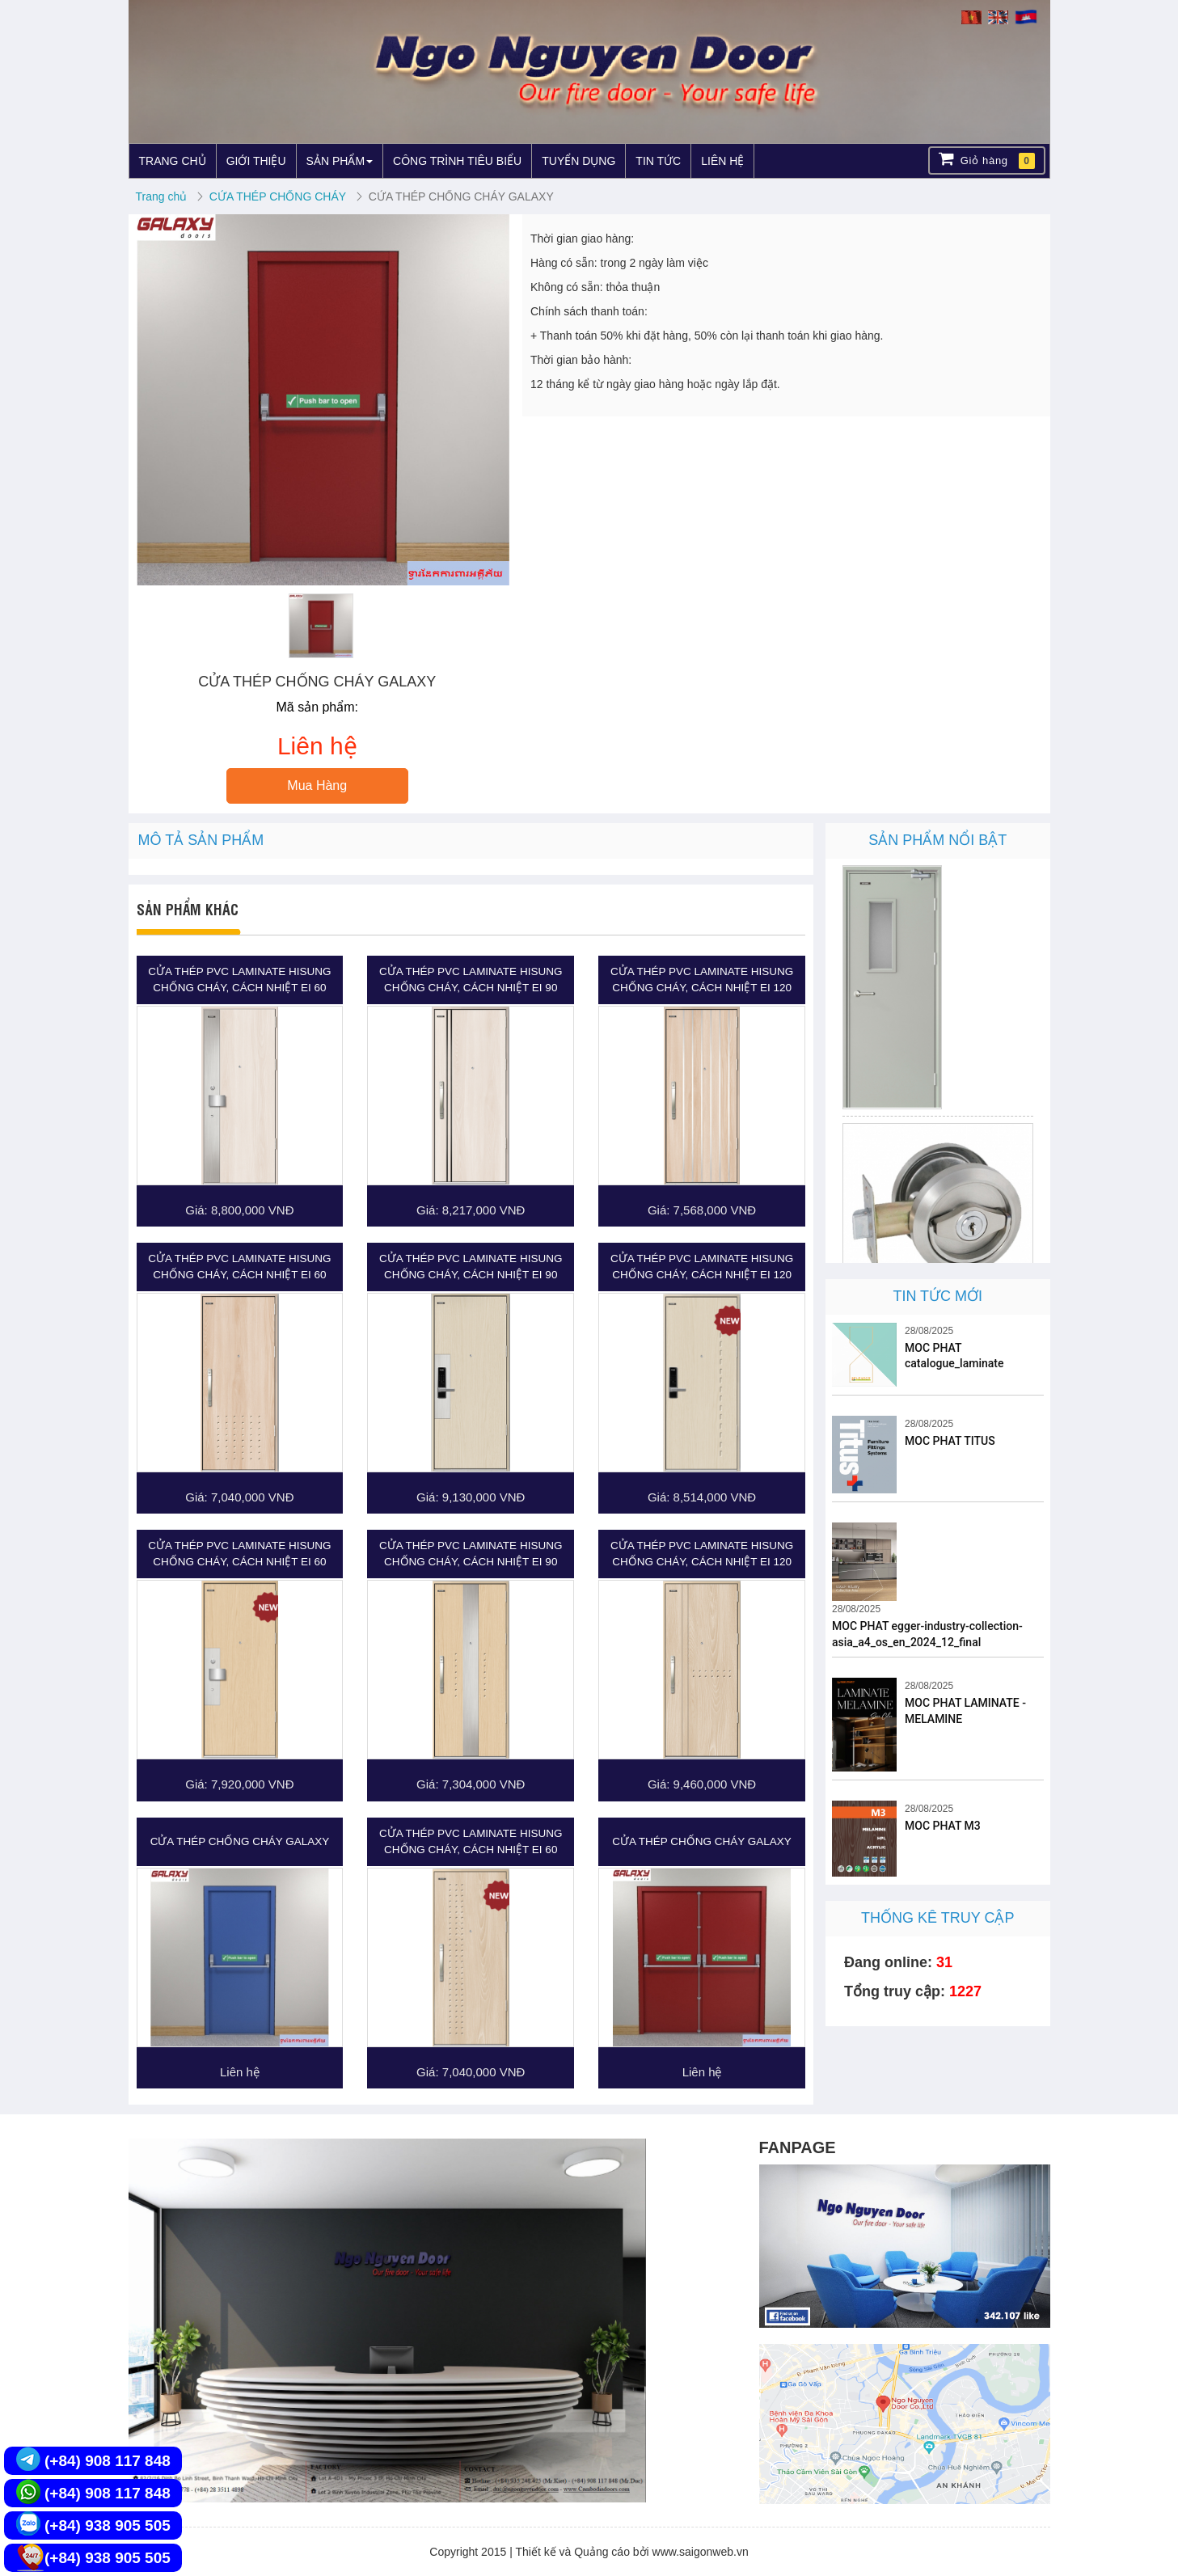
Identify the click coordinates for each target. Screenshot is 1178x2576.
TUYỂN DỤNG (578, 160)
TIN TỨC (658, 160)
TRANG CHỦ (172, 160)
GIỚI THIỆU (256, 160)
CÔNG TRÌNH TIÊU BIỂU (457, 160)
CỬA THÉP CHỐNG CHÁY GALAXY (240, 1841)
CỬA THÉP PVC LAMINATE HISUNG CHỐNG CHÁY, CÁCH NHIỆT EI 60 (239, 979)
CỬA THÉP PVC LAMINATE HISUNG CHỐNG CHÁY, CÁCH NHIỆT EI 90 (470, 979)
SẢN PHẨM (339, 160)
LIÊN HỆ (722, 160)
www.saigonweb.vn (700, 2551)
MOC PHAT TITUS (950, 1440)
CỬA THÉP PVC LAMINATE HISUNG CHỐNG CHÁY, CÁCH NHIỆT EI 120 (701, 979)
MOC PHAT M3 (943, 1825)
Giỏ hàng (987, 159)
